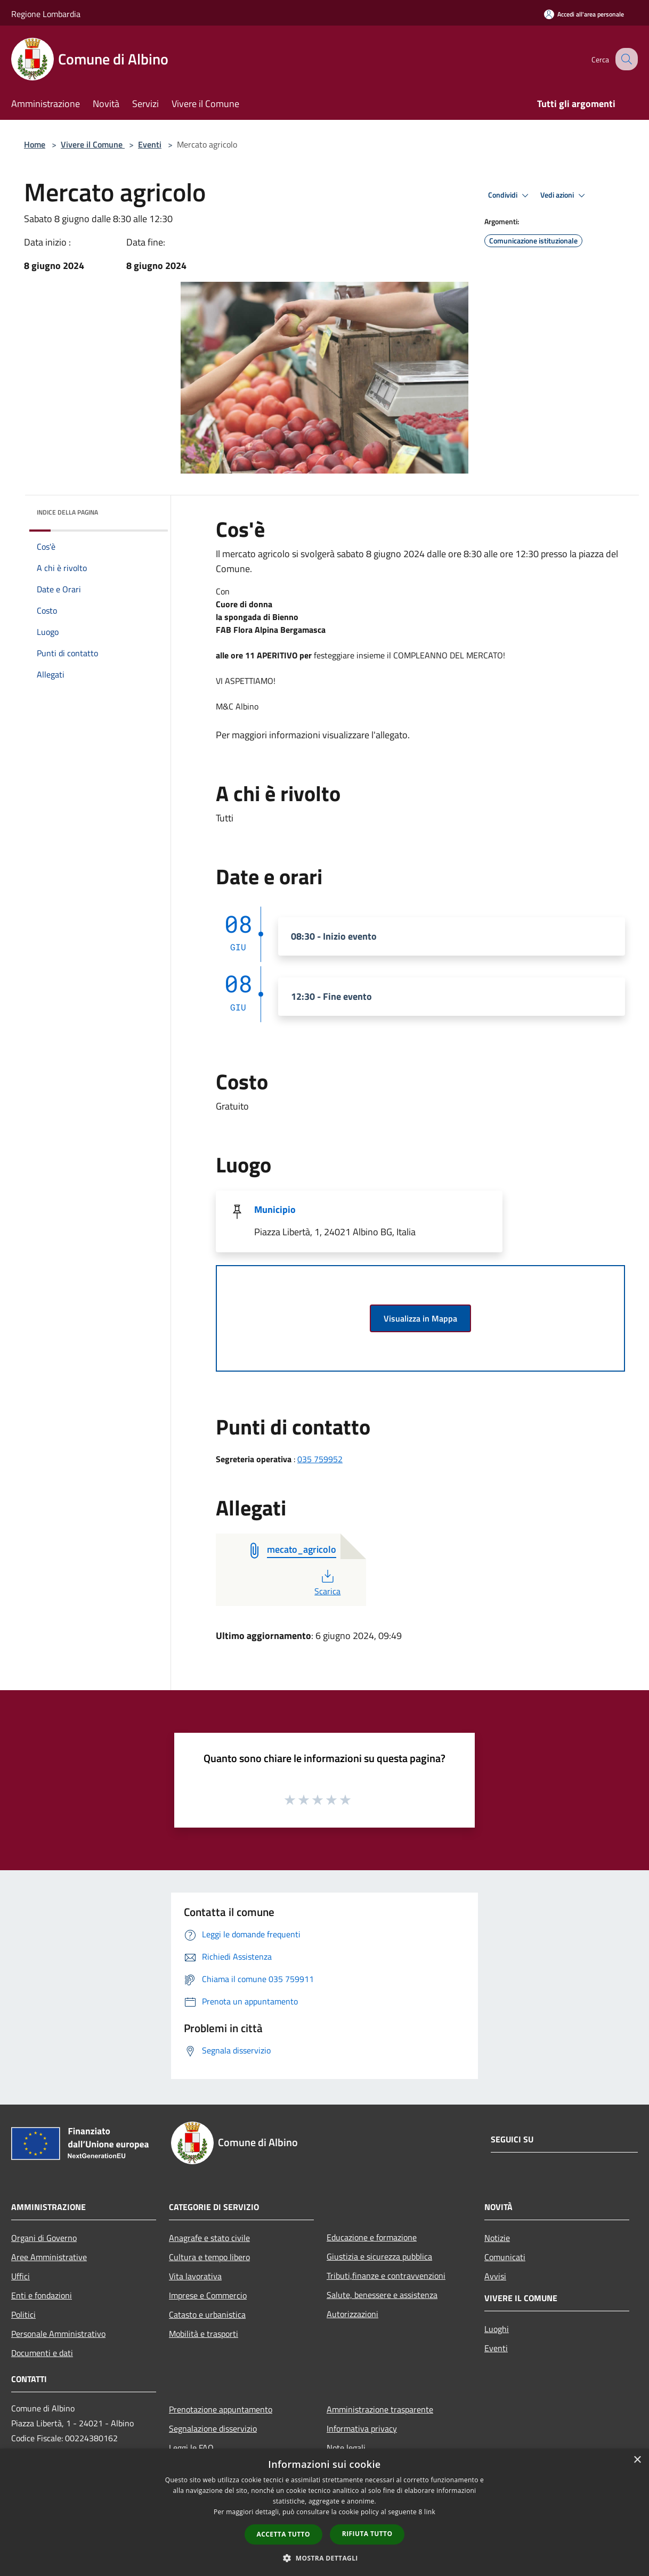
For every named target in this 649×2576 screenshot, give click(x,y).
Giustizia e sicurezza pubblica (379, 2256)
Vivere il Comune (93, 144)
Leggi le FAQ (191, 2447)
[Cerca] (625, 59)
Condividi (510, 195)
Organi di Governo (44, 2237)
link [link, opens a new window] (429, 2511)
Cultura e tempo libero (209, 2257)
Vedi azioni (564, 195)
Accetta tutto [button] (283, 2534)
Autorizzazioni (352, 2314)
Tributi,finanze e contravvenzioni (386, 2275)
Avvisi (495, 2276)
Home (34, 144)
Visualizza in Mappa (420, 1318)
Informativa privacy (362, 2428)
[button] (324, 2558)
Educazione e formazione (372, 2237)
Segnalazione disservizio (213, 2428)
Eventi (149, 144)
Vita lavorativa (195, 2276)
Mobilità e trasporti (203, 2333)
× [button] (637, 2460)
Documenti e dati (42, 2352)
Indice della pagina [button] (67, 512)
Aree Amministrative (49, 2257)
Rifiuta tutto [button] (367, 2533)
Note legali (346, 2447)
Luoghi (496, 2328)
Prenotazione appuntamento (220, 2409)
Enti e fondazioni (41, 2295)
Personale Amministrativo (58, 2333)
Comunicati (504, 2257)
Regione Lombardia (45, 13)
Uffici (20, 2276)
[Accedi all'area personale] (584, 14)
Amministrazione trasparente (380, 2409)
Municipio (275, 1209)
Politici (23, 2314)
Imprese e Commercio (208, 2295)
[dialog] (324, 2512)
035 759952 (320, 1459)
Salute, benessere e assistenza (382, 2294)
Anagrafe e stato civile (209, 2237)
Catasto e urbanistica (207, 2314)
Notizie (497, 2237)
